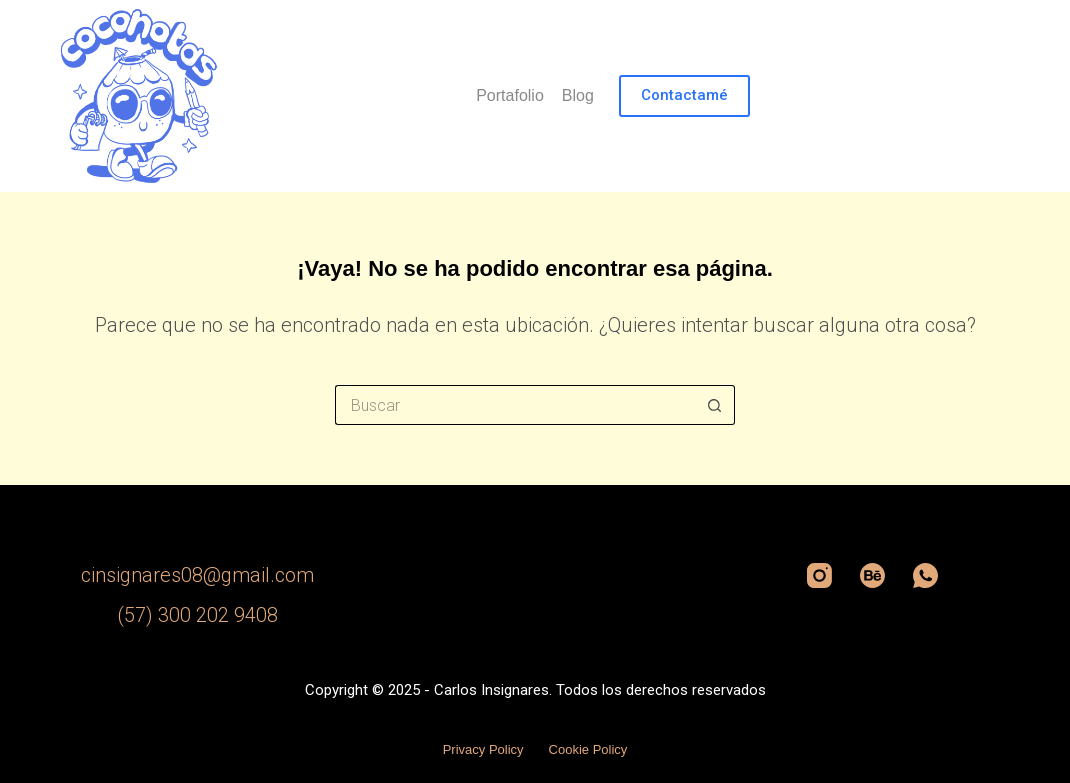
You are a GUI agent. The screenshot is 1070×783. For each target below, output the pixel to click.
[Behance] (872, 575)
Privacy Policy (483, 749)
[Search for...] (515, 405)
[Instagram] (819, 575)
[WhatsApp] (925, 575)
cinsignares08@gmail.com (197, 575)
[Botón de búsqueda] (715, 405)
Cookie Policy (588, 749)
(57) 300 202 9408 (197, 615)
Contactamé (684, 95)
